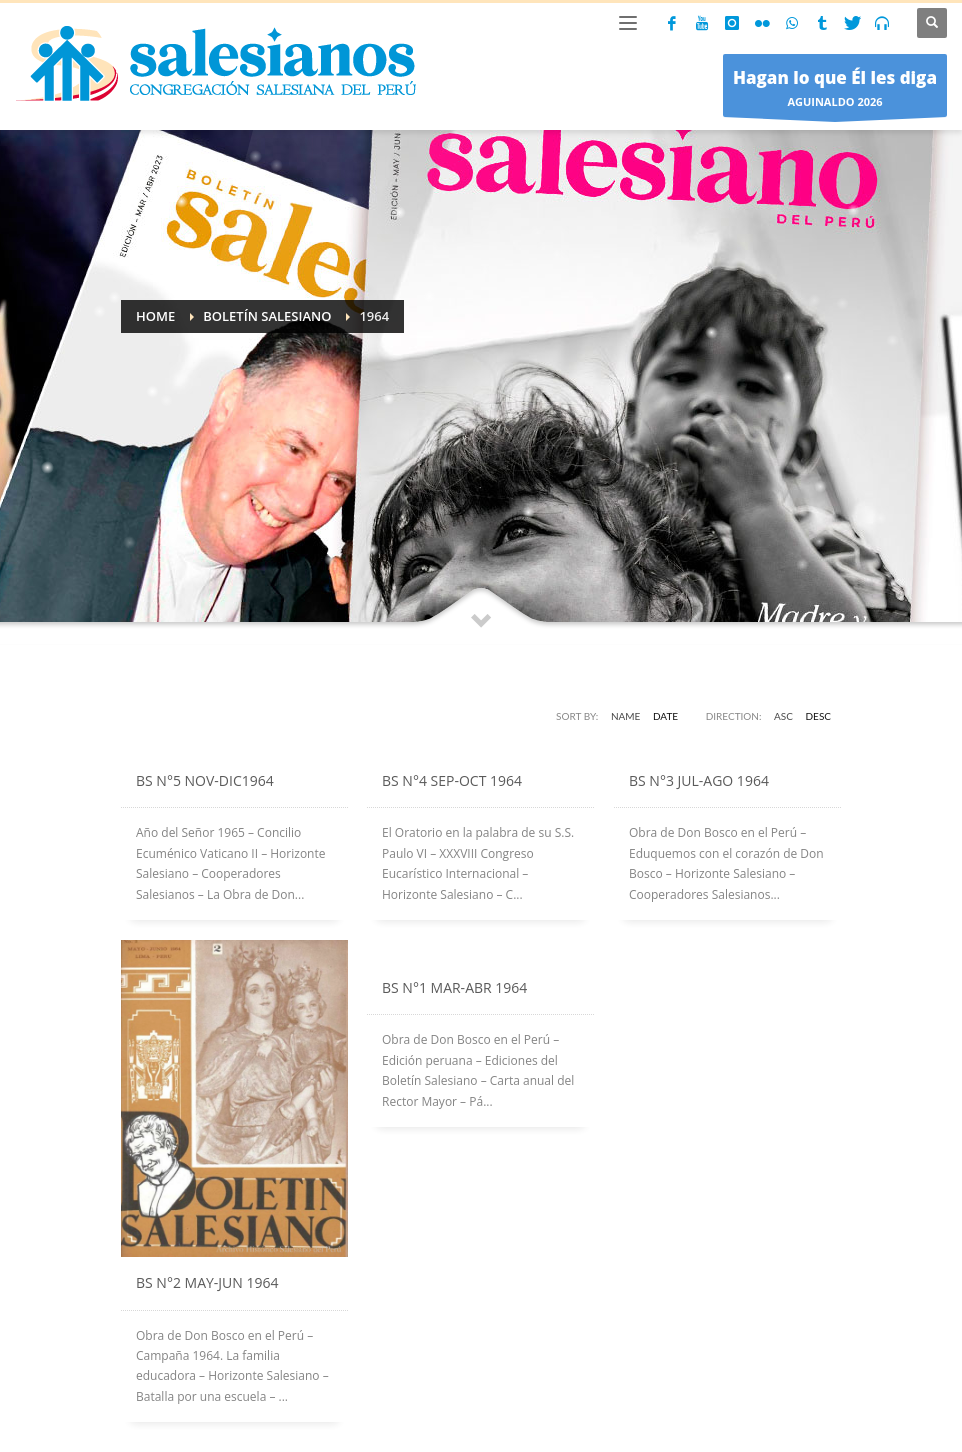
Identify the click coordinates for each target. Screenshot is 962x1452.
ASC (783, 716)
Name (625, 716)
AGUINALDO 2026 (835, 90)
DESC (819, 716)
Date (665, 716)
